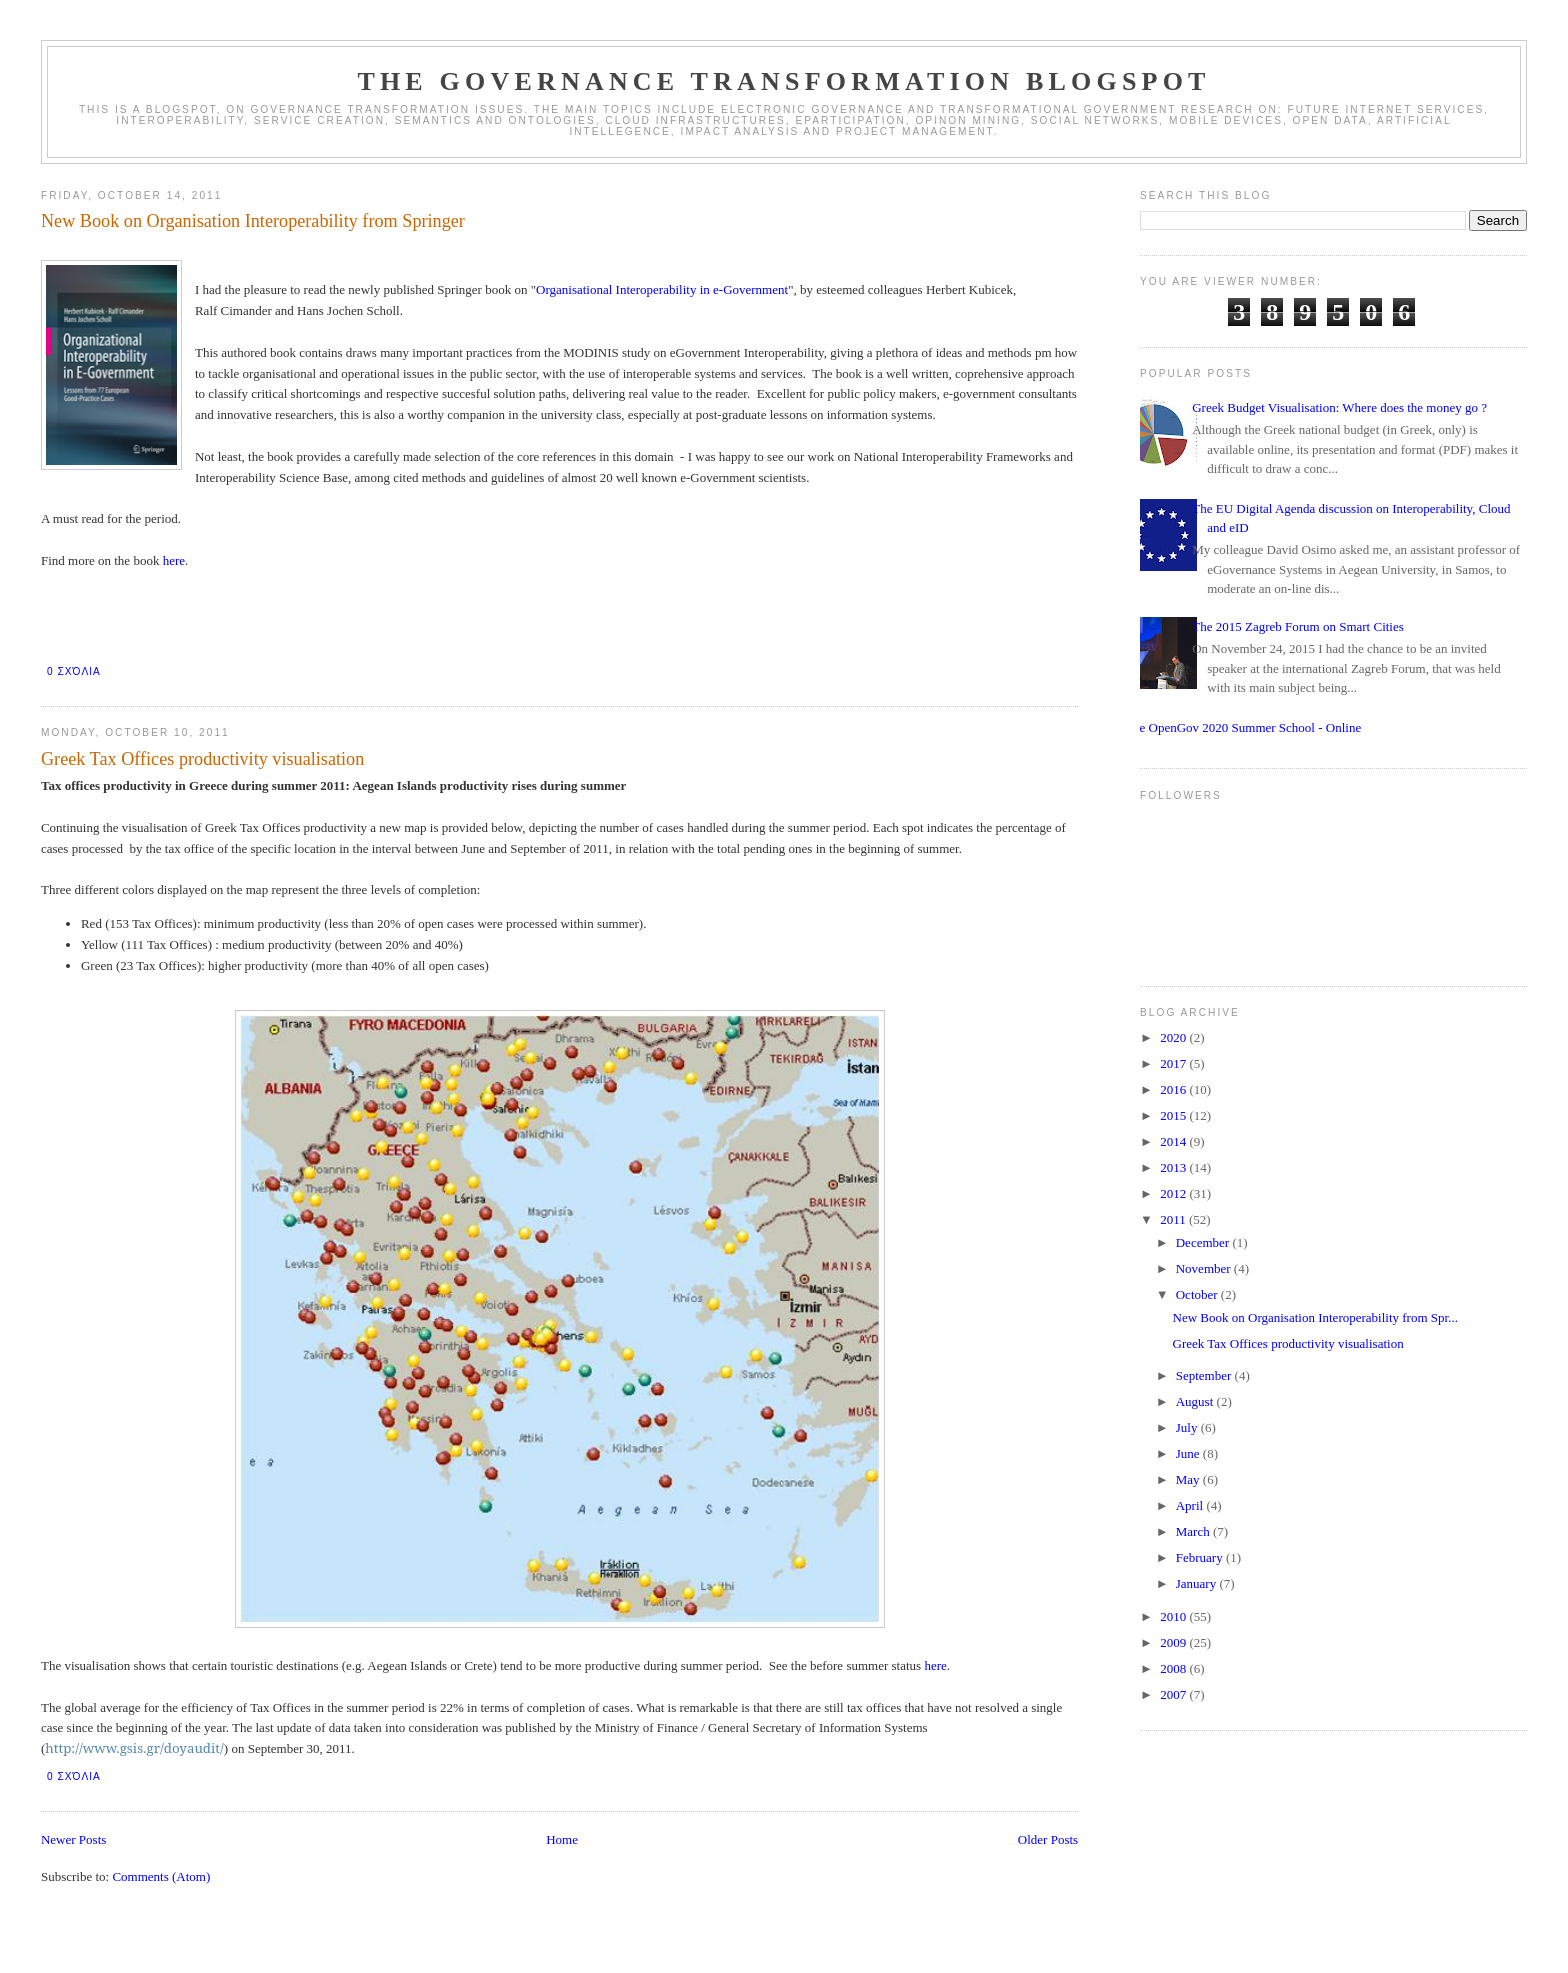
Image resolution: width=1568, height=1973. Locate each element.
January (1198, 1583)
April (1191, 1505)
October (1198, 1294)
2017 (1174, 1063)
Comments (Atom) (161, 1876)
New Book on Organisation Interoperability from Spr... (1315, 1317)
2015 (1174, 1115)
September (1205, 1375)
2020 (1174, 1037)
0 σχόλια (74, 671)
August (1196, 1401)
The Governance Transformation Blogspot (783, 81)
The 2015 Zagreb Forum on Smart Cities (1298, 626)
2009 (1174, 1642)
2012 (1174, 1193)
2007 (1174, 1694)
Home (562, 1839)
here (174, 560)
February (1201, 1557)
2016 (1174, 1089)
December (1204, 1242)
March (1194, 1531)
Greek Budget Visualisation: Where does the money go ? (1339, 407)
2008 (1174, 1668)
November (1205, 1268)
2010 (1174, 1616)
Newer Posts (73, 1839)
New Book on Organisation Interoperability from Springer (253, 221)
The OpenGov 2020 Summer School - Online (1243, 727)
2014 (1174, 1141)
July (1188, 1427)
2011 (1174, 1219)
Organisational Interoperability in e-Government (662, 289)
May (1189, 1479)
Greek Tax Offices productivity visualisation (202, 759)
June (1189, 1453)
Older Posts (1048, 1839)
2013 (1174, 1167)
